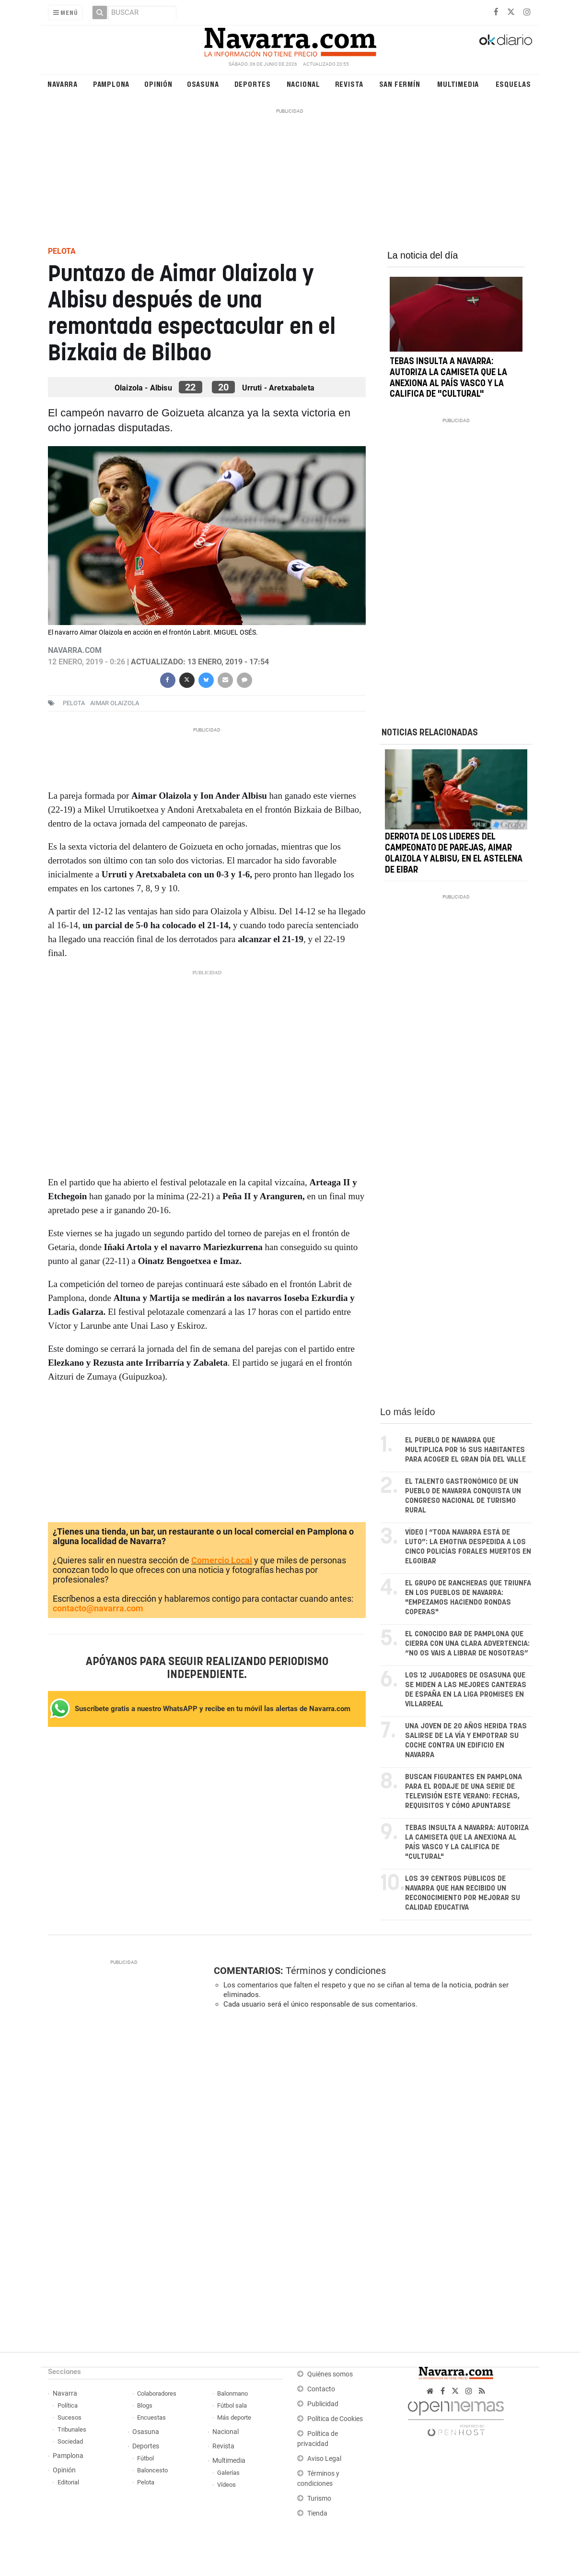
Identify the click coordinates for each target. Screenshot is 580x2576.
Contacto (321, 2389)
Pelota (74, 703)
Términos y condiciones (336, 1970)
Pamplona (111, 83)
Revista (349, 83)
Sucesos (69, 2417)
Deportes (252, 83)
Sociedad (70, 2441)
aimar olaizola (114, 703)
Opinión (158, 83)
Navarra (62, 83)
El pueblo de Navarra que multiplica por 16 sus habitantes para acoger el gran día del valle (465, 1450)
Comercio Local (221, 1560)
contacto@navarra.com (98, 1608)
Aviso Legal (324, 2459)
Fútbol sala (232, 2405)
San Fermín (399, 83)
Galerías (228, 2472)
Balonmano (232, 2393)
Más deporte (234, 2417)
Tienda (317, 2513)
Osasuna (203, 83)
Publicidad (322, 2404)
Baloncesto (152, 2470)
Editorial (68, 2482)
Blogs (144, 2405)
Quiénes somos (330, 2374)
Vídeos (226, 2484)
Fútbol (145, 2458)
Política (68, 2405)
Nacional (303, 83)
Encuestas (151, 2417)
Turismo (319, 2498)
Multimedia (458, 83)
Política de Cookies (335, 2419)
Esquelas (513, 83)
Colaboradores (156, 2393)
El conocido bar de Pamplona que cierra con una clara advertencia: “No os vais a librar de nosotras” (467, 1644)
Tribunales (72, 2429)
